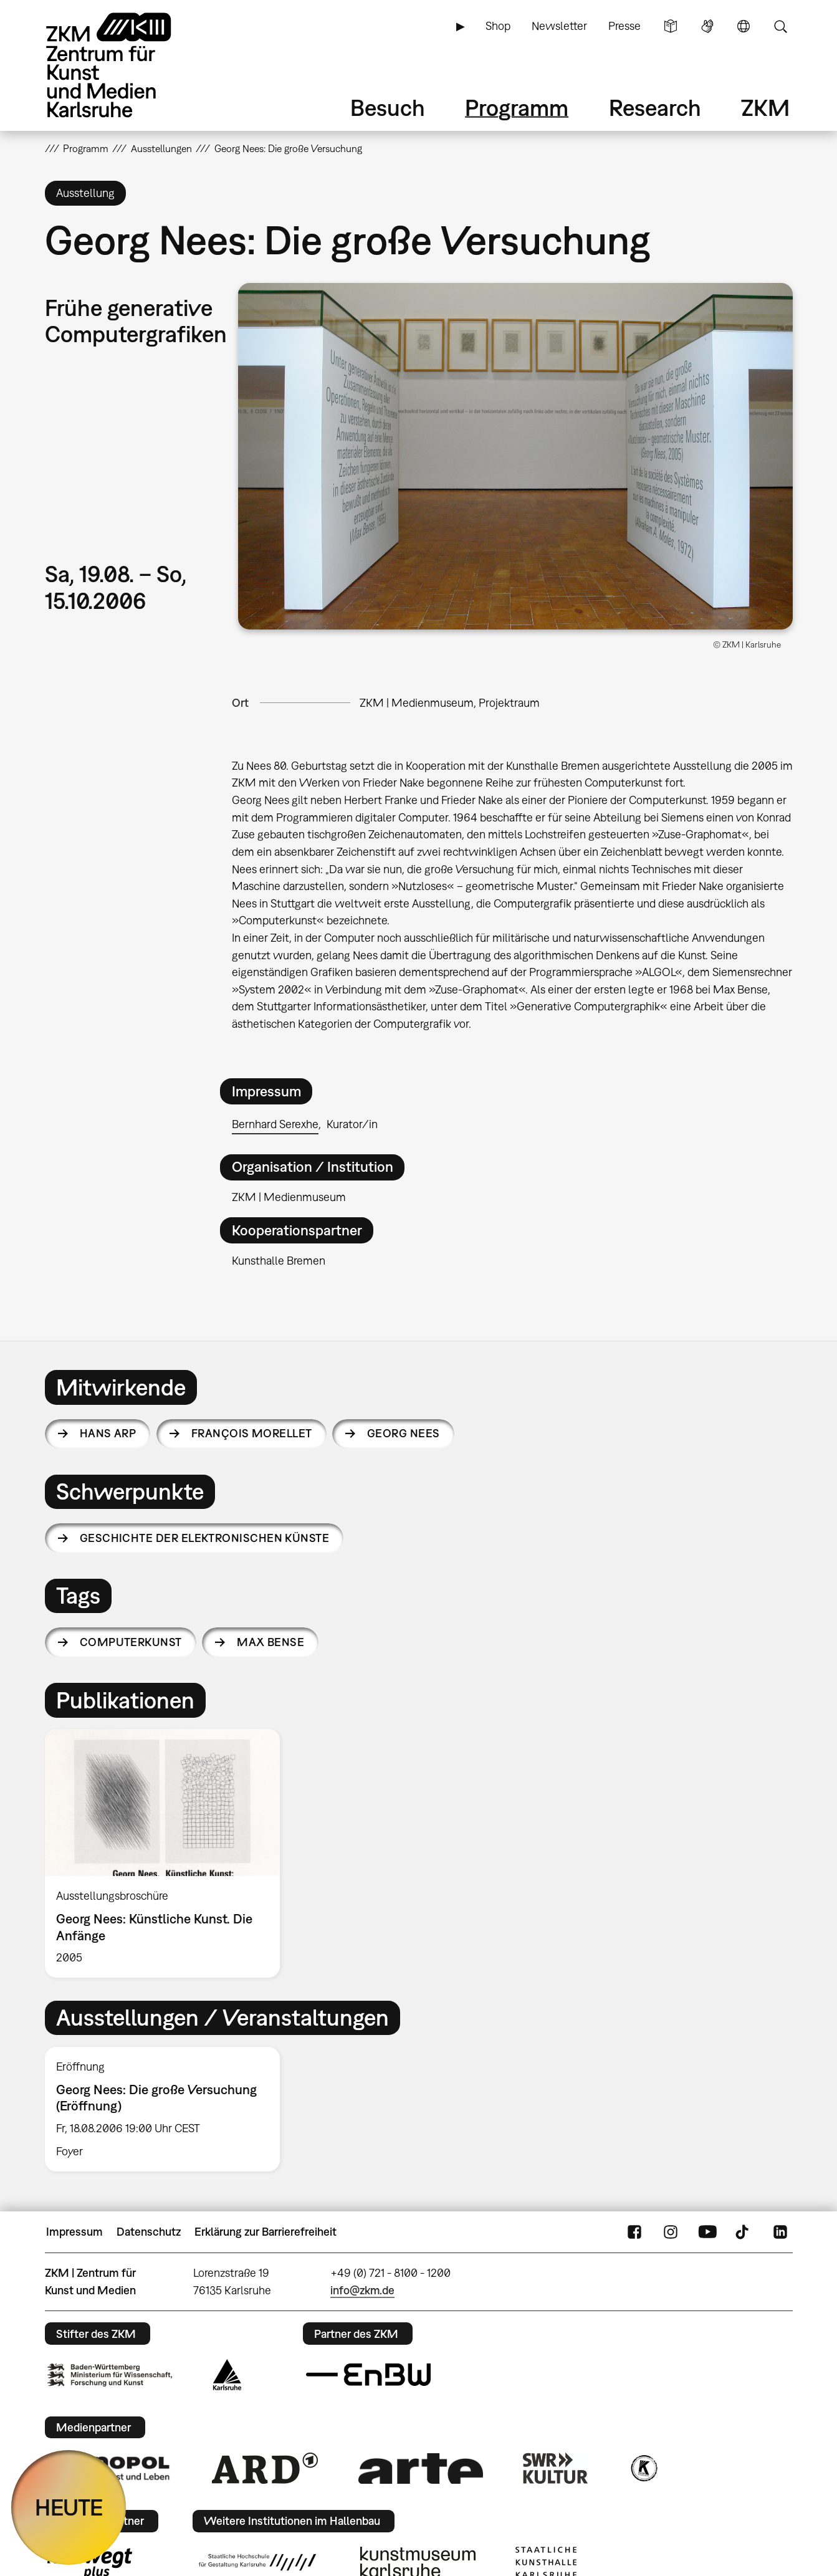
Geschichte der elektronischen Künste (205, 1537)
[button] (515, 456)
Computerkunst (131, 1642)
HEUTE (69, 2507)
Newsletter (559, 25)
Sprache (743, 26)
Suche (780, 26)
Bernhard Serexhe (275, 1124)
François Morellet (251, 1433)
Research (655, 107)
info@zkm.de (362, 2290)
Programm (516, 107)
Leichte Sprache (670, 26)
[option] (168, 1853)
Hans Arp (108, 1433)
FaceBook (634, 2232)
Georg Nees (403, 1433)
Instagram (670, 2232)
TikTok (743, 2232)
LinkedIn (780, 2232)
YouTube (707, 2232)
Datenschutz (149, 2231)
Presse (624, 25)
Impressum (74, 2231)
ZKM (765, 107)
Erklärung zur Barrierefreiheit (265, 2231)
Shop (497, 25)
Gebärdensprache (707, 26)
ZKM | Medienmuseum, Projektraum (450, 702)
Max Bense (270, 1642)
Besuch (387, 107)
